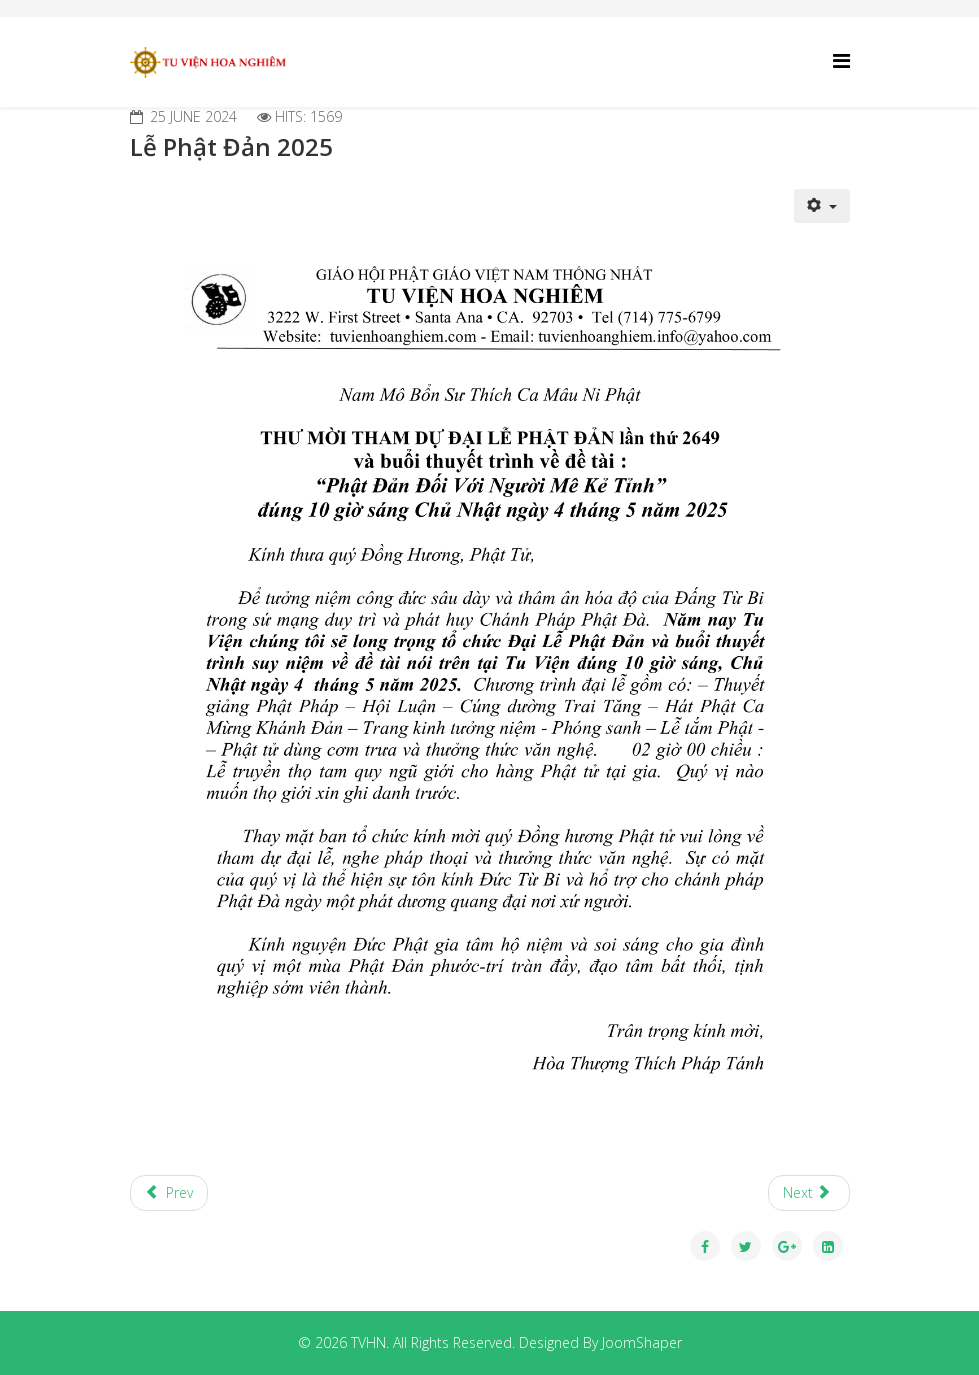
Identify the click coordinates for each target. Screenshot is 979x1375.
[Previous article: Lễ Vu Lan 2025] (169, 1193)
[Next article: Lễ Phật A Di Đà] (809, 1193)
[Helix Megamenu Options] (841, 60)
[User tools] (822, 206)
